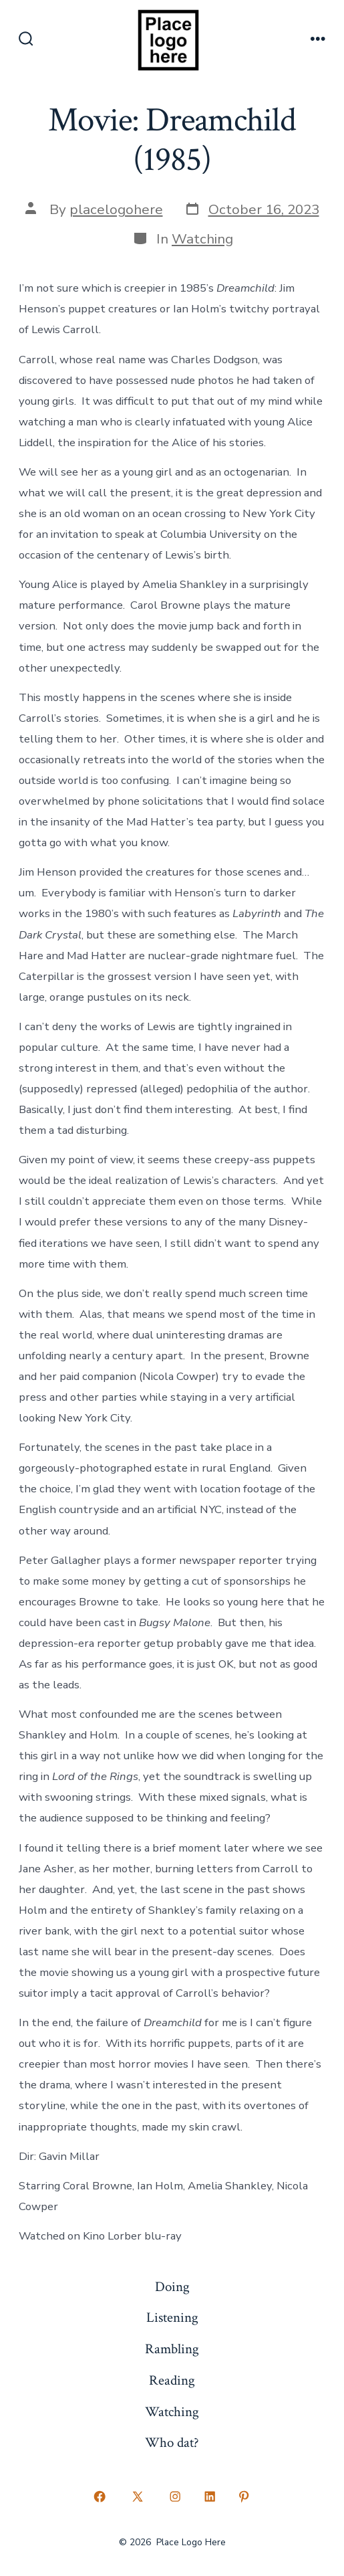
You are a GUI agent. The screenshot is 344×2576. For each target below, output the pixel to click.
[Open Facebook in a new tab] (100, 2496)
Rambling (172, 2349)
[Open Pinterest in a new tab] (244, 2496)
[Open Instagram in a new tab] (176, 2496)
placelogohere (116, 209)
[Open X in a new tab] (137, 2496)
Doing (172, 2287)
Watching (202, 238)
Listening (172, 2317)
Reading (172, 2380)
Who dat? (172, 2443)
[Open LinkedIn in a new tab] (210, 2496)
